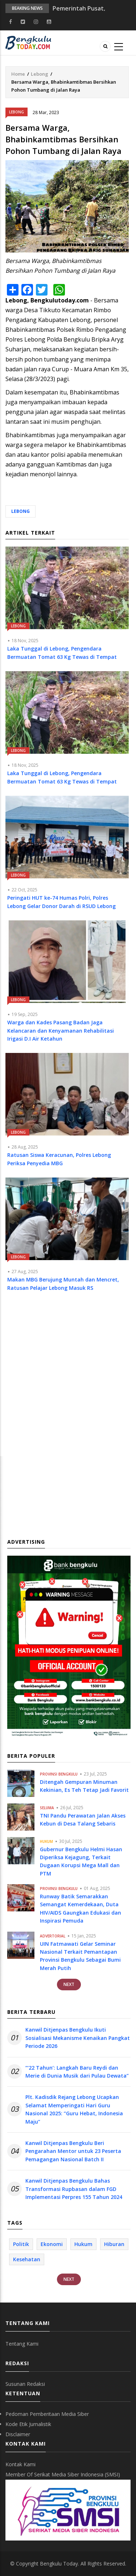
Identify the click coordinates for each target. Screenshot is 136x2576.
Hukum (46, 1841)
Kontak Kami (20, 2464)
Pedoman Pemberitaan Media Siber (47, 2413)
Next (68, 1984)
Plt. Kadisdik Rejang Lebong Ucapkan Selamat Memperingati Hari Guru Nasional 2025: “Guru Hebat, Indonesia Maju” (74, 2109)
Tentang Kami (21, 2343)
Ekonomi (52, 2244)
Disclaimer (17, 2434)
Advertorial (52, 1936)
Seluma (47, 1807)
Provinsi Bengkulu (59, 1774)
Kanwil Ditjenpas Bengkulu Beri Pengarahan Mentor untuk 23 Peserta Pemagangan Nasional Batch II (73, 2151)
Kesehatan (26, 2259)
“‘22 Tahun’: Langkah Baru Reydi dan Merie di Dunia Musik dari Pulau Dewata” (77, 2071)
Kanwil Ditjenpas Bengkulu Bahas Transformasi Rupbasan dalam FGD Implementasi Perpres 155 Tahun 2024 (73, 2188)
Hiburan (114, 2244)
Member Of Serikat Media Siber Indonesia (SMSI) (62, 2474)
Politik (21, 2244)
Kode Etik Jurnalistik (28, 2424)
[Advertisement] (68, 1381)
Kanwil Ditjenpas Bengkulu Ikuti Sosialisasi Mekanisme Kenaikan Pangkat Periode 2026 (77, 2037)
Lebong (39, 74)
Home (18, 74)
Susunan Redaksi (25, 2383)
